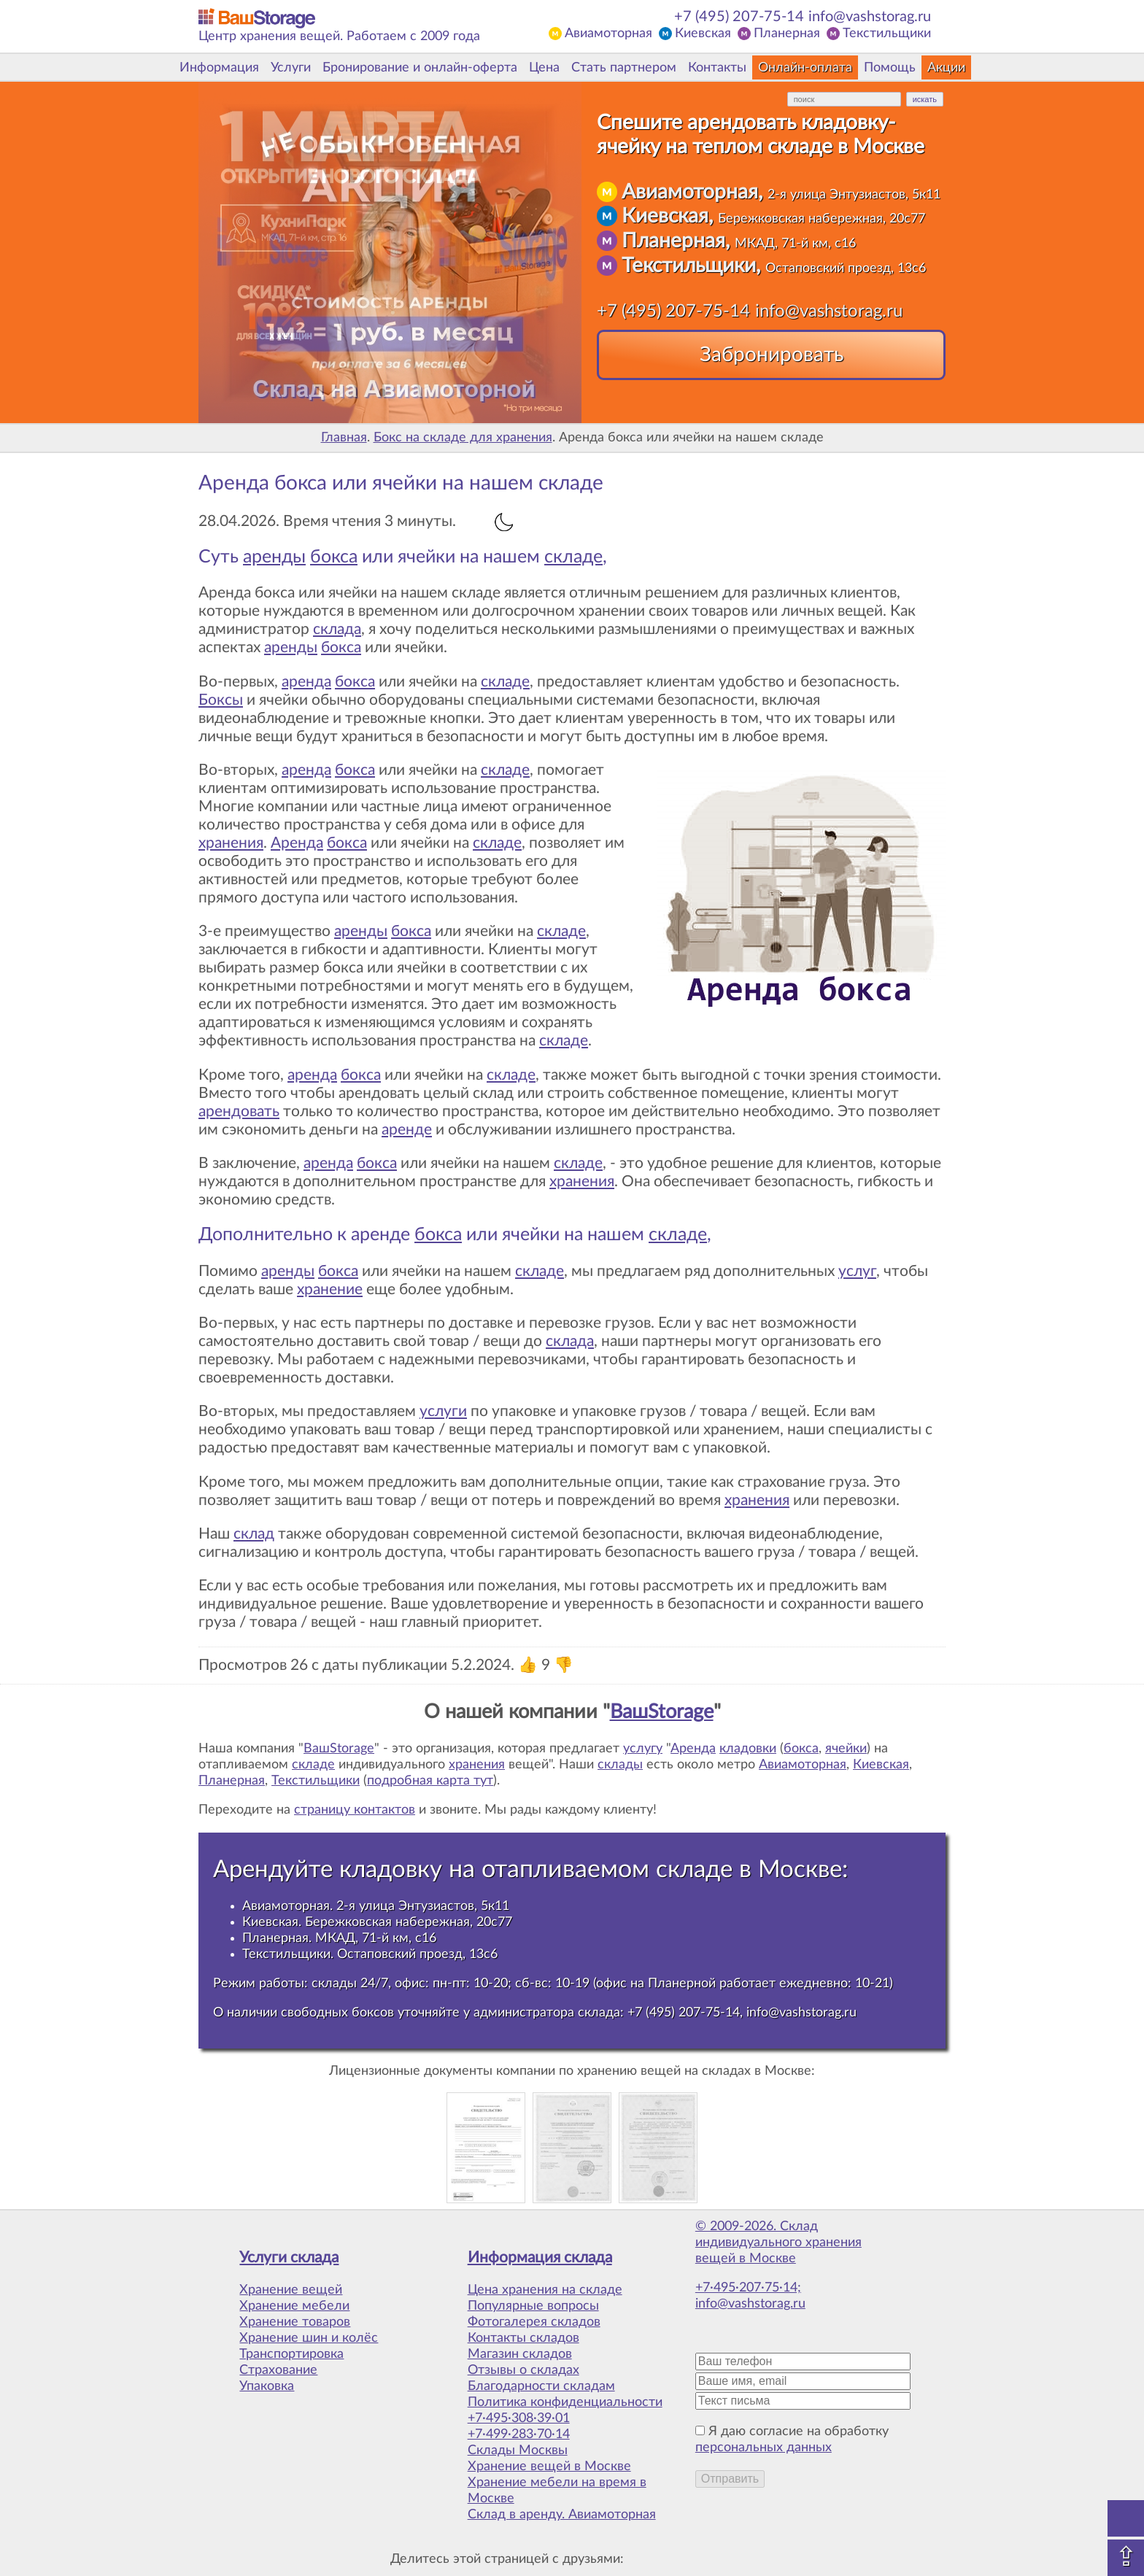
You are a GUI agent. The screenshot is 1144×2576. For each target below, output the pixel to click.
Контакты (717, 67)
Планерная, (739, 241)
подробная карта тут (430, 1780)
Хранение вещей (290, 2290)
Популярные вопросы (533, 2306)
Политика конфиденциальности (565, 2402)
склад (253, 1534)
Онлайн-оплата (805, 67)
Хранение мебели (294, 2306)
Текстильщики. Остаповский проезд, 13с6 (370, 1954)
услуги (443, 1411)
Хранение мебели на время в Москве (557, 2490)
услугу (642, 1748)
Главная (344, 437)
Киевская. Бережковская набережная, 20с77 (377, 1922)
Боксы (220, 700)
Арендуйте (273, 1869)
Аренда (297, 843)
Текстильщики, (774, 265)
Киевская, (773, 216)
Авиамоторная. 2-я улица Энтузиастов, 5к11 (375, 1906)
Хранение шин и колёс (308, 2338)
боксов (373, 2012)
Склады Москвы (518, 2450)
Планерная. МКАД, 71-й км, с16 (339, 1938)
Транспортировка (291, 2354)
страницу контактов (354, 1810)
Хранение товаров (294, 2322)
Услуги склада (289, 2257)
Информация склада (540, 2257)
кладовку (390, 1869)
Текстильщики (887, 33)
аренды (274, 557)
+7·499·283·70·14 (519, 2434)
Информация (219, 67)
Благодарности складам (541, 2386)
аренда (306, 681)
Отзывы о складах (523, 2370)
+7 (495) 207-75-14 (739, 16)
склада (337, 629)
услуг (857, 1271)
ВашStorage (662, 1712)
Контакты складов (523, 2338)
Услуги (291, 67)
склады (620, 1764)
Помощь (890, 67)
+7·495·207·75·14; (748, 2287)
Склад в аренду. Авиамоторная (562, 2514)
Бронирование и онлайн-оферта (419, 67)
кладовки (747, 1748)
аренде (407, 1129)
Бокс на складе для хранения (463, 437)
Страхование (278, 2370)
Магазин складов (520, 2354)
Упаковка (266, 2386)
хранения (230, 843)
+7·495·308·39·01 (519, 2418)
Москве (800, 1869)
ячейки (846, 1748)
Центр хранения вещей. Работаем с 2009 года (339, 36)
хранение (330, 1289)
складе (573, 557)
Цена (544, 67)
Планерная (787, 33)
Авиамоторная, (781, 192)
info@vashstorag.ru (869, 16)
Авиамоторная (608, 33)
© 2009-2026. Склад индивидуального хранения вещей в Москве (778, 2242)
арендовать (238, 1111)
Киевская (703, 33)
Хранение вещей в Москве (549, 2466)
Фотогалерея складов (534, 2322)
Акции (946, 67)
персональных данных (763, 2447)
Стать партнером (623, 67)
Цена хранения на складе (545, 2290)
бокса (334, 557)
